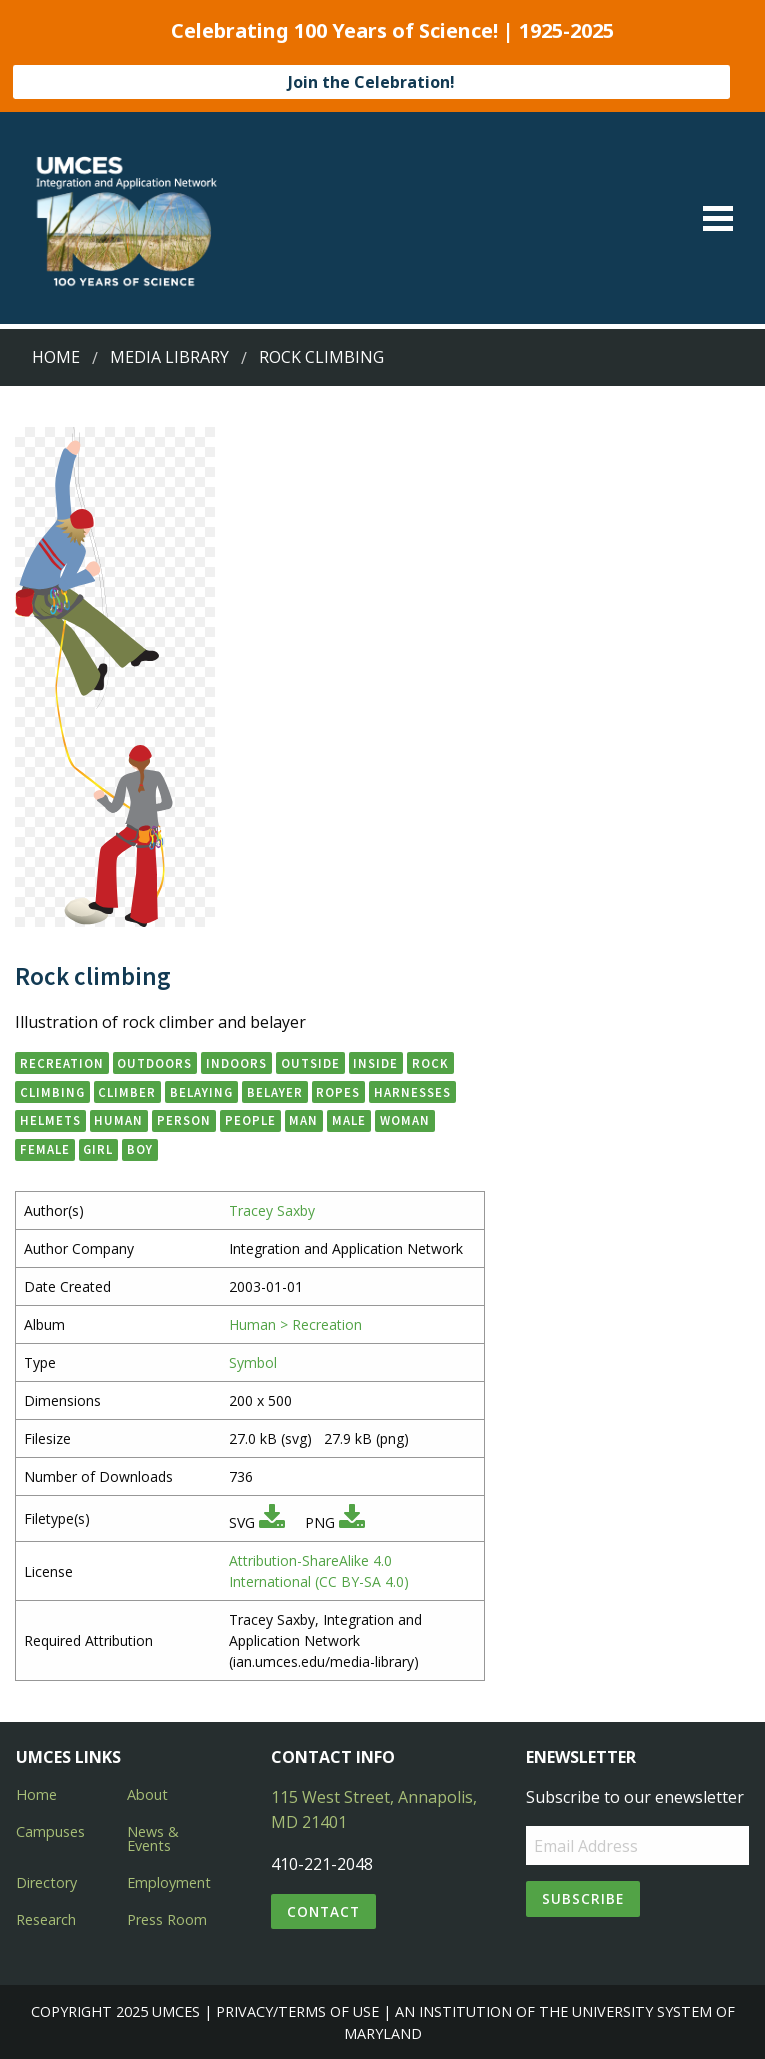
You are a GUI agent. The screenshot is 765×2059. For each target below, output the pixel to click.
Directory (46, 1882)
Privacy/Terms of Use (297, 2011)
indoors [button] (236, 1063)
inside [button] (375, 1063)
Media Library (169, 357)
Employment (169, 1882)
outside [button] (310, 1063)
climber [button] (127, 1092)
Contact (323, 1911)
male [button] (349, 1120)
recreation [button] (62, 1063)
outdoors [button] (154, 1063)
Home (56, 357)
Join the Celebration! (371, 82)
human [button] (118, 1120)
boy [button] (140, 1149)
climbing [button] (52, 1092)
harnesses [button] (412, 1092)
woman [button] (405, 1120)
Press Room (167, 1919)
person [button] (184, 1120)
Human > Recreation (295, 1324)
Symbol (253, 1362)
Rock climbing (321, 357)
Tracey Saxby (272, 1210)
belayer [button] (275, 1092)
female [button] (45, 1149)
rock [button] (430, 1063)
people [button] (250, 1120)
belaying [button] (201, 1092)
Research (46, 1919)
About (147, 1794)
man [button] (303, 1120)
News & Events (153, 1838)
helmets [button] (50, 1120)
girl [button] (98, 1149)
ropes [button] (338, 1092)
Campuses (50, 1831)
